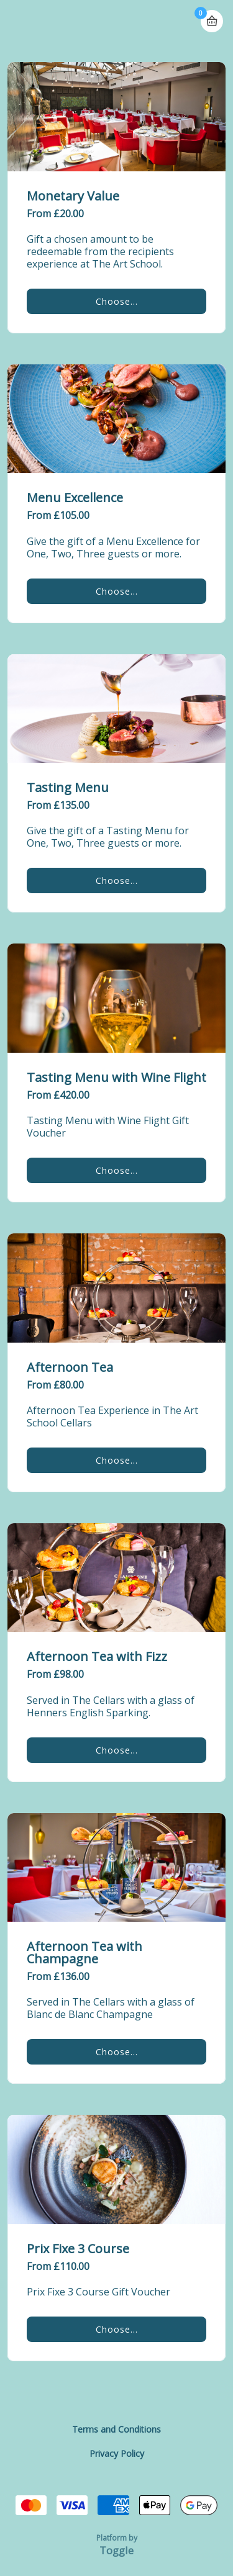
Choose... (117, 301)
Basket (212, 16)
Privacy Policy (116, 2453)
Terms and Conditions (116, 2429)
